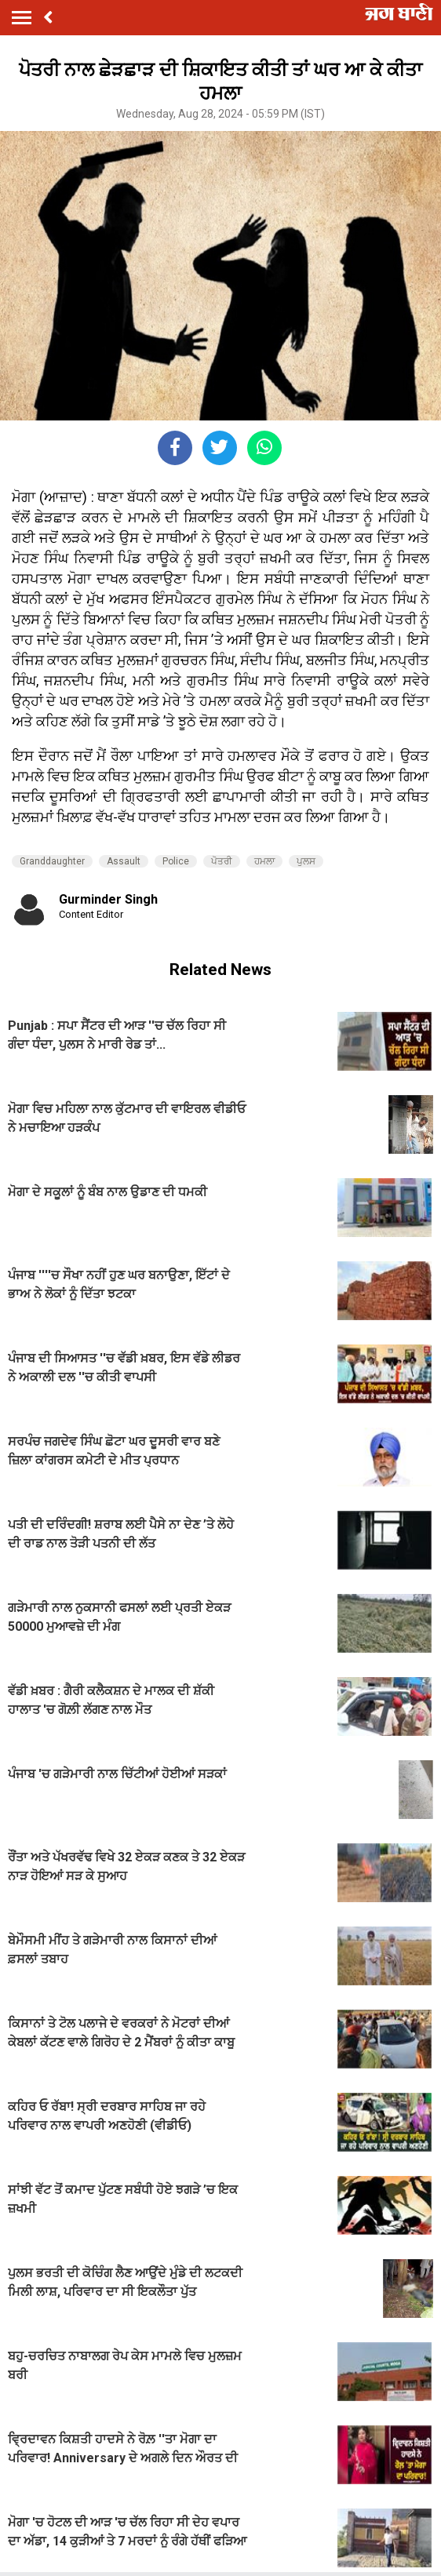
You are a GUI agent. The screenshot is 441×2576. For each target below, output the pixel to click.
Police (175, 861)
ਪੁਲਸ (306, 861)
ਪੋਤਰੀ (221, 861)
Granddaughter (52, 861)
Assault (123, 861)
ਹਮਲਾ (264, 861)
